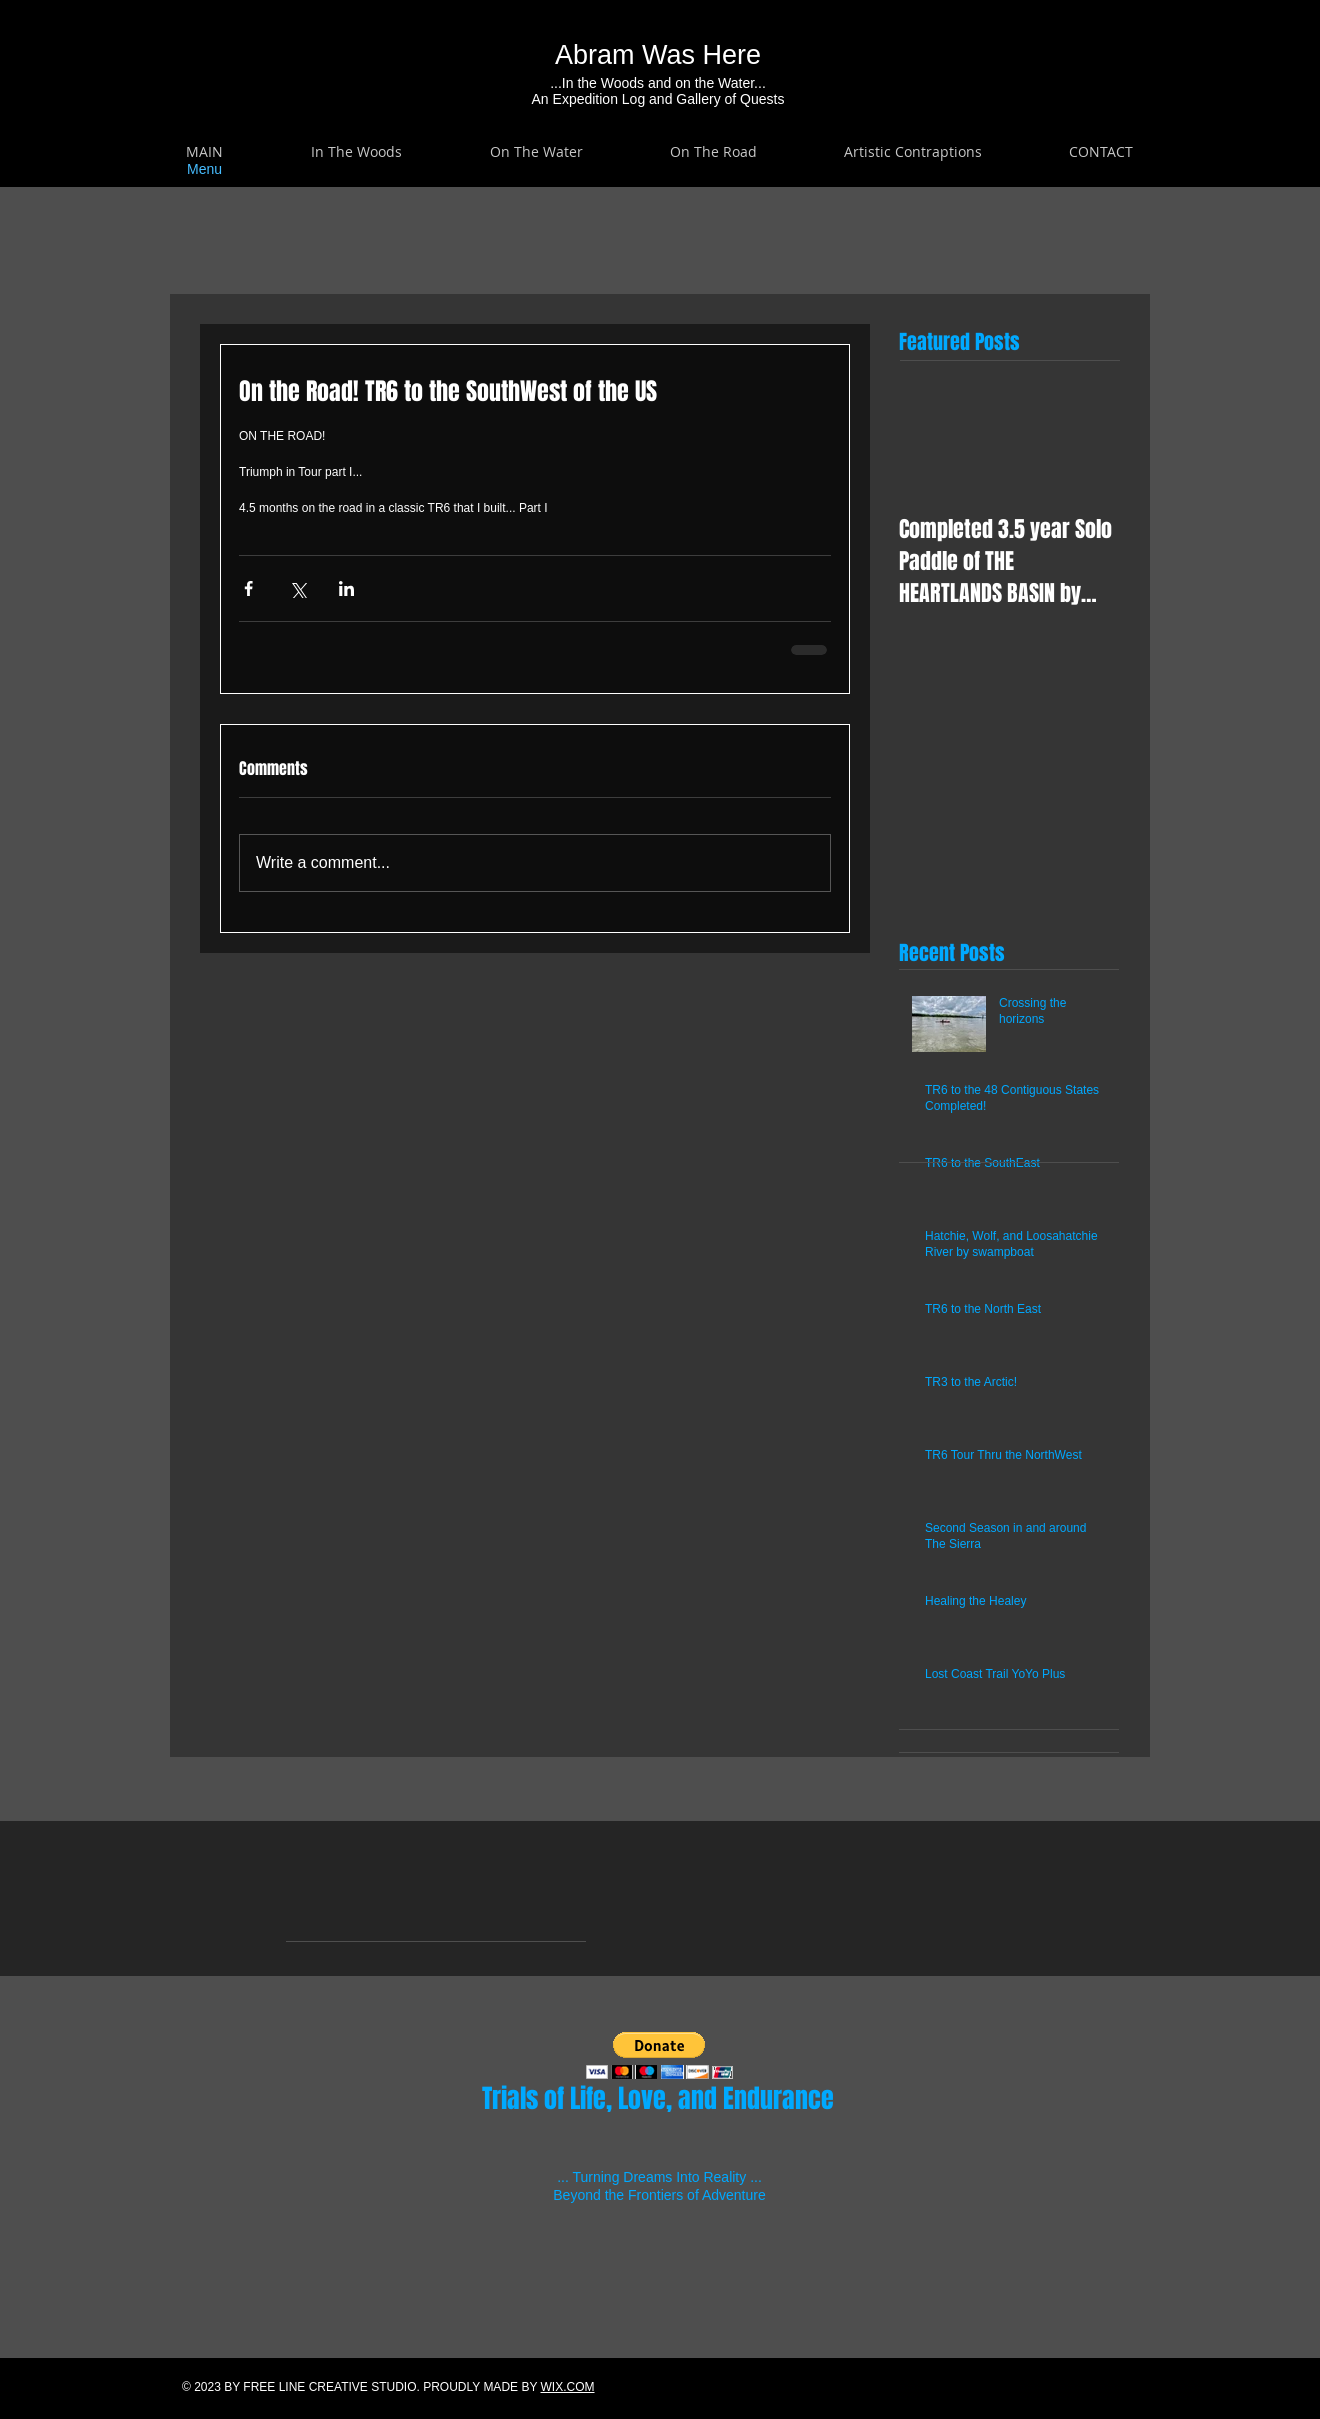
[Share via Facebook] (248, 588)
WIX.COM (568, 2387)
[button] (356, 152)
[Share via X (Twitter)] (297, 588)
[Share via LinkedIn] (346, 588)
